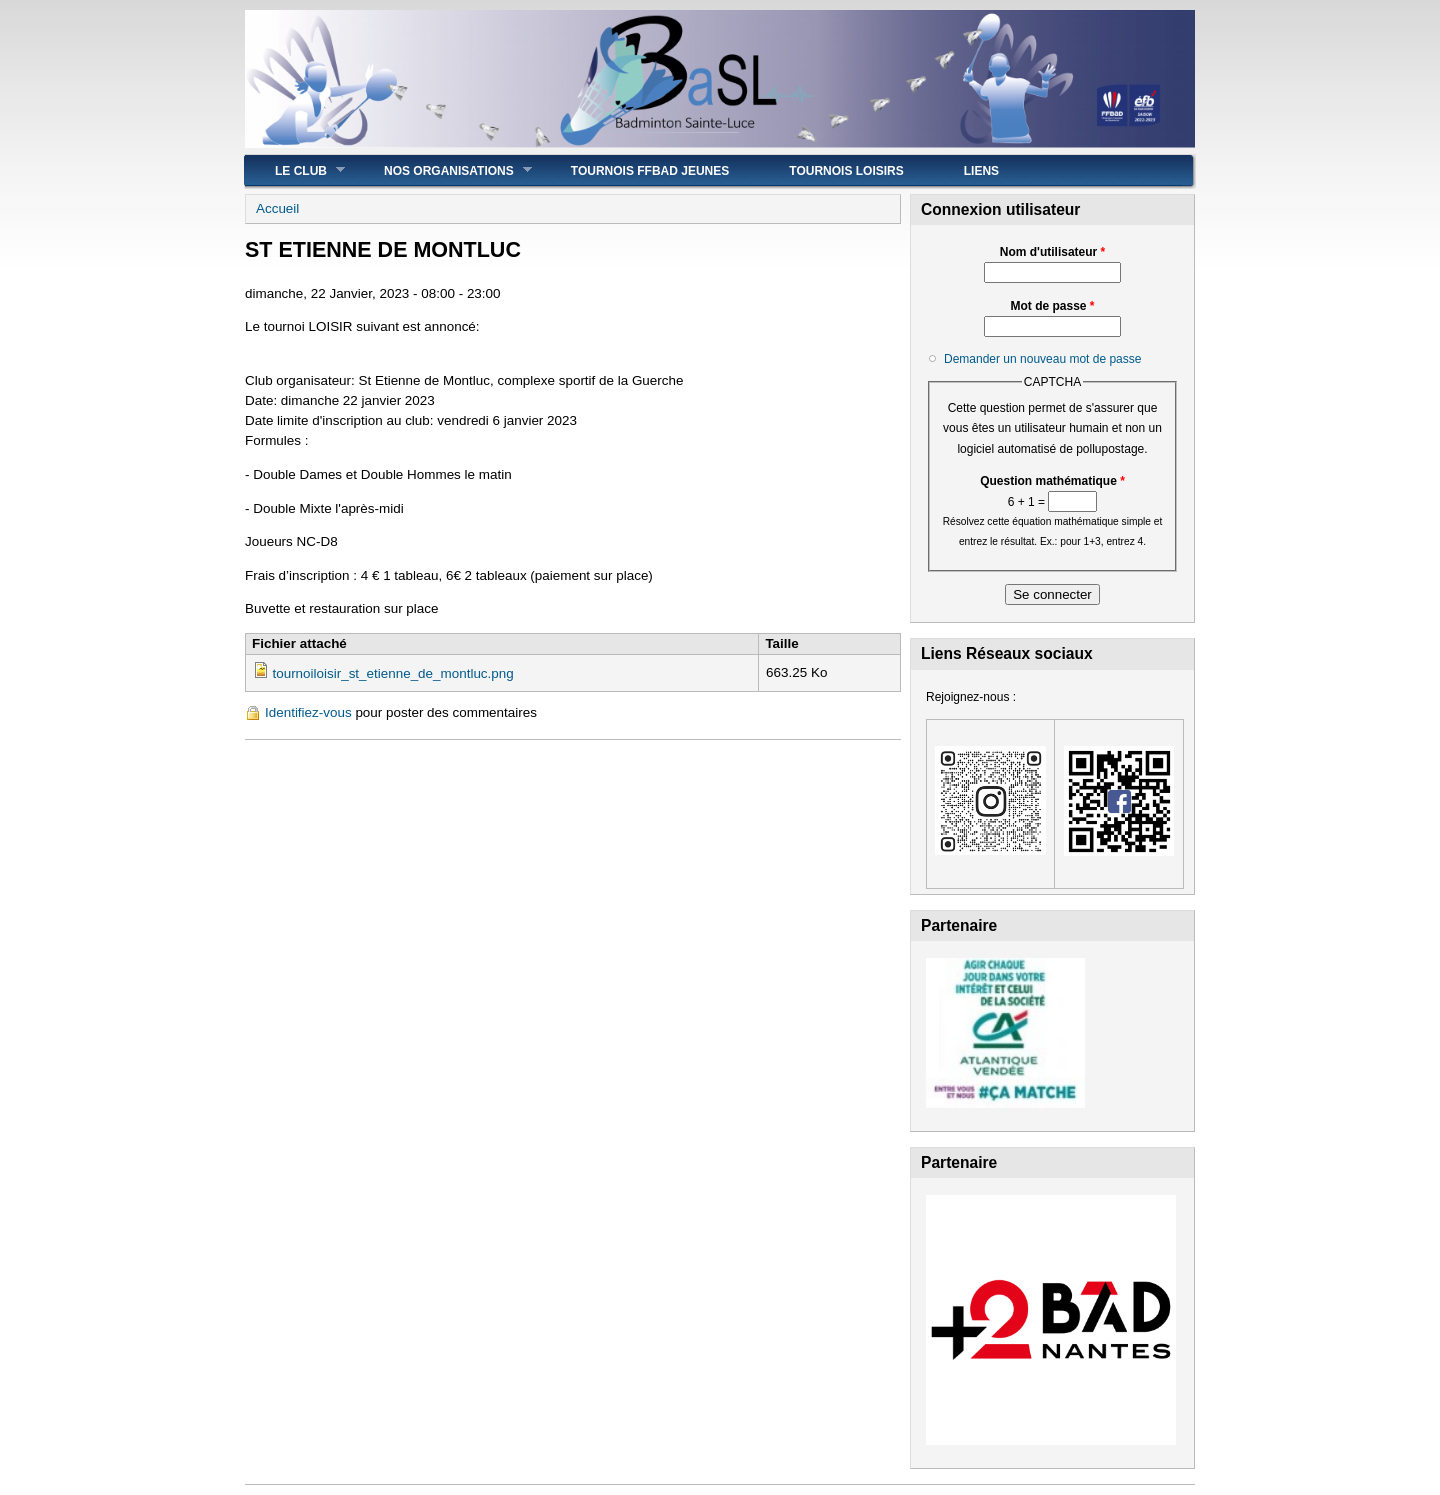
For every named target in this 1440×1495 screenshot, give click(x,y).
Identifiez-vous (308, 712)
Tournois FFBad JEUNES (650, 171)
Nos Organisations (443, 170)
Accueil (277, 208)
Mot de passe (1052, 306)
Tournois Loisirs (846, 171)
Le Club (295, 170)
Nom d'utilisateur (1053, 252)
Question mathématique (1052, 481)
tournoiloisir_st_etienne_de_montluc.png (392, 673)
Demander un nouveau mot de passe (1042, 359)
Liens (981, 171)
